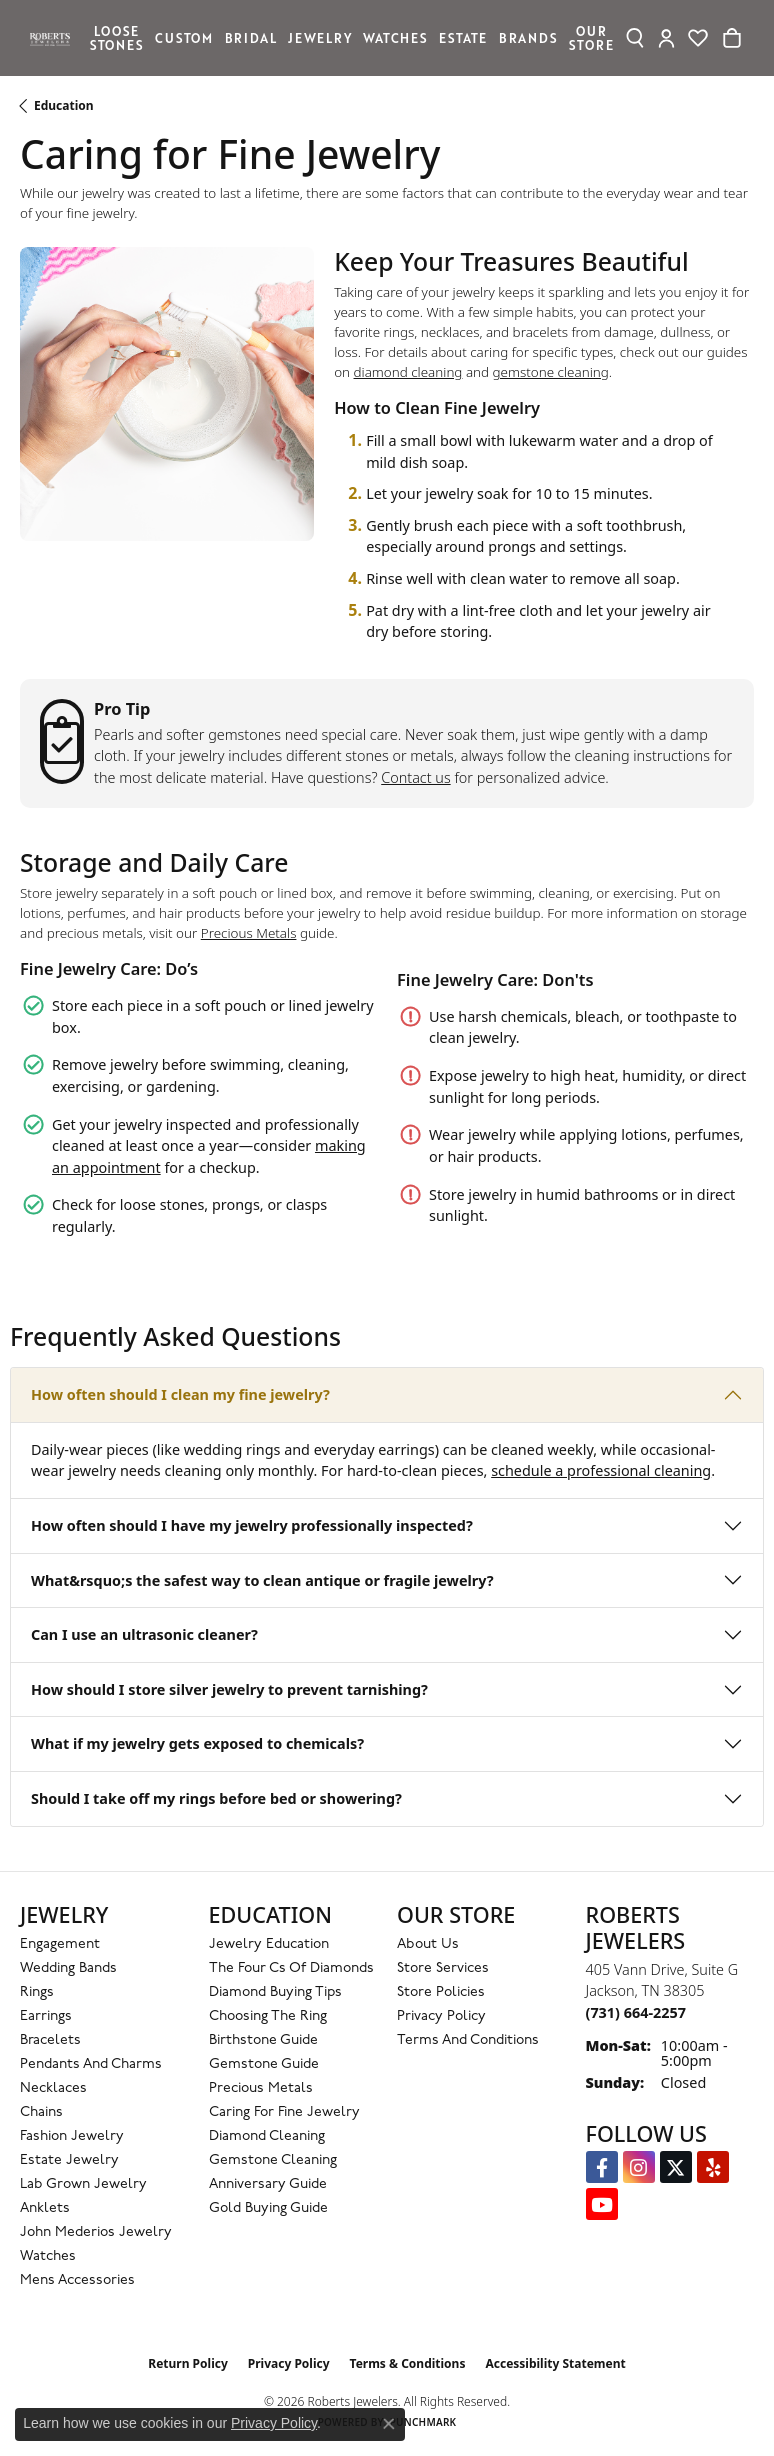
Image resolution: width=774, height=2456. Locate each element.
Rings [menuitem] (37, 1992)
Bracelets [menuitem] (50, 2040)
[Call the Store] (636, 2012)
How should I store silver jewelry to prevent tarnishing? (229, 1689)
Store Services (443, 1968)
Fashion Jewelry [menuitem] (72, 2136)
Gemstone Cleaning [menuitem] (273, 2160)
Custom (184, 37)
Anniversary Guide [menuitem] (268, 2184)
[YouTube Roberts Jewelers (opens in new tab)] (602, 2204)
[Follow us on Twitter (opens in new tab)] (676, 2167)
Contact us (415, 777)
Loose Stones (117, 37)
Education (64, 105)
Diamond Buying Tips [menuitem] (275, 1992)
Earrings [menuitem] (46, 2016)
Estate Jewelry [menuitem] (69, 2160)
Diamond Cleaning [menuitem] (267, 2136)
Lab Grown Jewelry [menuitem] (83, 2184)
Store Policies (441, 1992)
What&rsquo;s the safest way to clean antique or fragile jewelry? (262, 1580)
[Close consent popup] (389, 2424)
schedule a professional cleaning (601, 1470)
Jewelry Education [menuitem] (269, 1944)
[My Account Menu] (666, 38)
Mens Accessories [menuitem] (77, 2280)
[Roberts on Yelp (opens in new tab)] (713, 2167)
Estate (463, 37)
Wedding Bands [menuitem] (68, 1968)
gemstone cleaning (551, 372)
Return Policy (188, 2363)
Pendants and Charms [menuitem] (91, 2064)
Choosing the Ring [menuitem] (268, 2016)
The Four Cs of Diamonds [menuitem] (291, 1968)
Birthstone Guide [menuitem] (263, 2040)
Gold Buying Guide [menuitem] (268, 2208)
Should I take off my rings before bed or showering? (216, 1798)
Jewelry (320, 37)
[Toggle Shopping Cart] (732, 38)
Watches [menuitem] (48, 2256)
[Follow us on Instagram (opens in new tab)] (639, 2167)
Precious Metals (249, 933)
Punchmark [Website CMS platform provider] (423, 2422)
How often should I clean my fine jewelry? (180, 1394)
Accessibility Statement (555, 2363)
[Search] (635, 38)
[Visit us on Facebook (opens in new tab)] (602, 2167)
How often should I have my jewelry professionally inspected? (252, 1525)
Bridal (251, 37)
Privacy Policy (441, 2016)
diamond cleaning (408, 372)
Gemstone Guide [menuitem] (264, 2064)
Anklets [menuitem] (45, 2208)
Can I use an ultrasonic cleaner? (144, 1634)
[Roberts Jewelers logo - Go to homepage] (55, 38)
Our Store (591, 37)
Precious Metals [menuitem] (261, 2088)
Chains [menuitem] (41, 2112)
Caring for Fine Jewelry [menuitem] (284, 2112)
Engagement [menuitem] (60, 1944)
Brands (528, 37)
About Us (428, 1944)
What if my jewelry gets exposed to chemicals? (197, 1743)
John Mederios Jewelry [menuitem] (96, 2232)
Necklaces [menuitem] (53, 2088)
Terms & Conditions (408, 2363)
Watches (395, 37)
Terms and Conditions (468, 2040)
